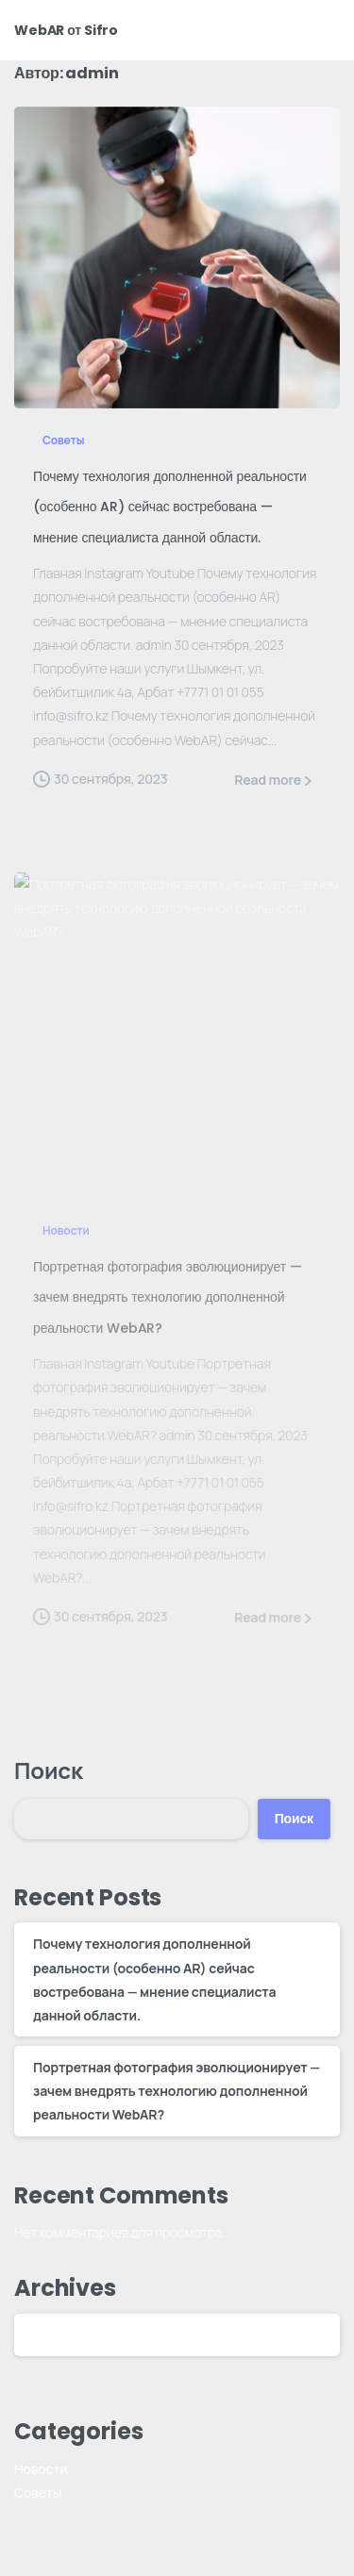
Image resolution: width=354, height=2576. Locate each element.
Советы (37, 2492)
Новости (40, 2469)
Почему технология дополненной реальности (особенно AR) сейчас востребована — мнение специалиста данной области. (170, 507)
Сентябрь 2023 (80, 2335)
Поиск (48, 1770)
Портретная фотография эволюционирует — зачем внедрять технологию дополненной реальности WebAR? (176, 2090)
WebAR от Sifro (66, 30)
